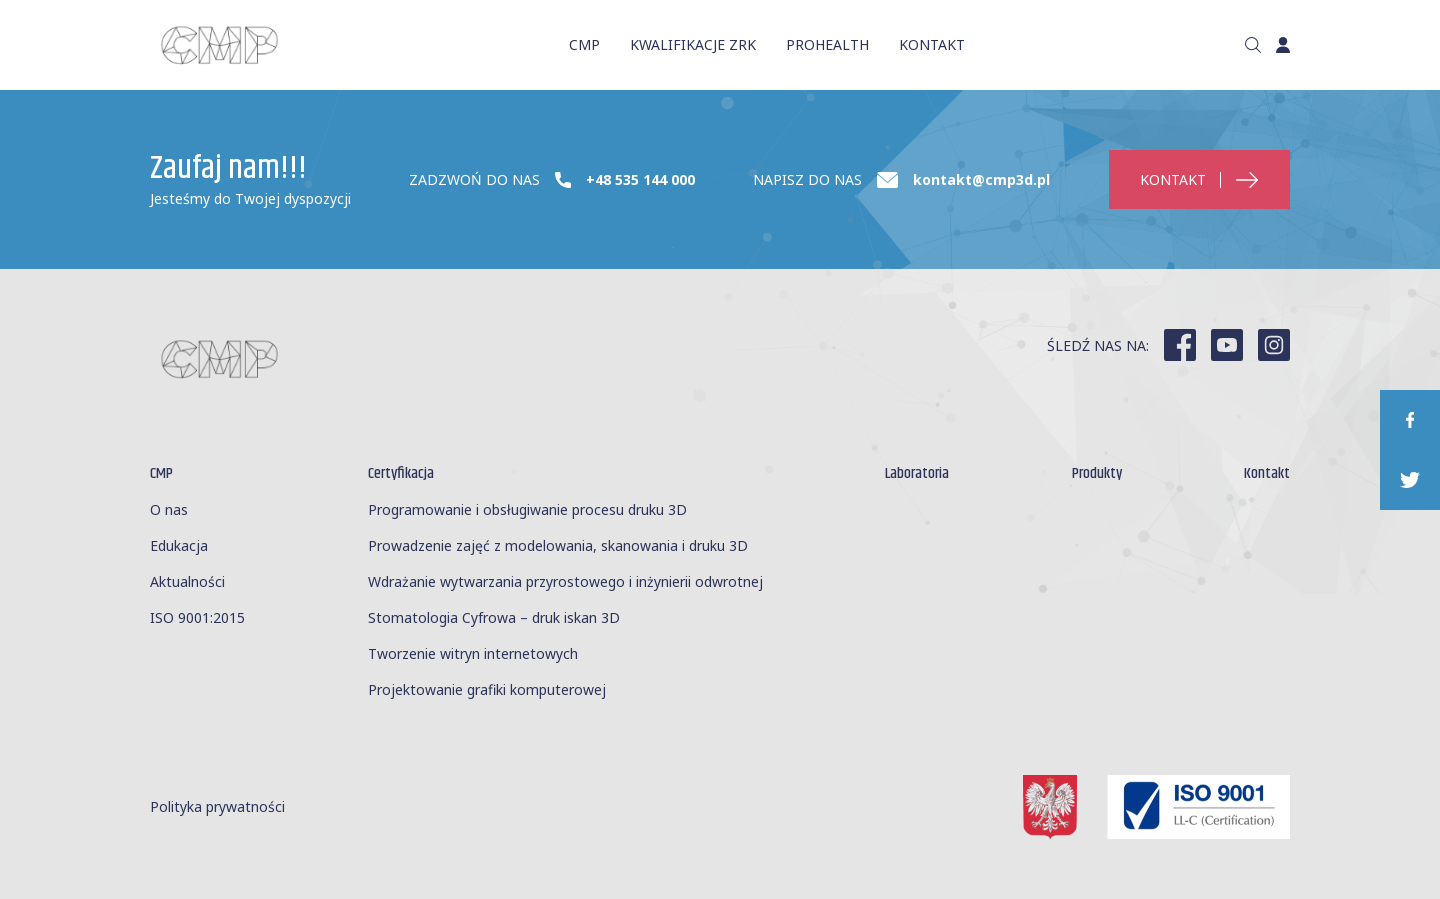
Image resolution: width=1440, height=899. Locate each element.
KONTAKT (932, 43)
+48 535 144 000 (640, 180)
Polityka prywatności (217, 807)
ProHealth (827, 43)
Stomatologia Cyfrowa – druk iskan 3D (494, 617)
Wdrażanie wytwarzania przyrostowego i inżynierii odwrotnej (565, 581)
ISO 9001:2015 (197, 617)
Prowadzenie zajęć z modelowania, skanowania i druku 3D (558, 545)
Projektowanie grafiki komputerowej (487, 689)
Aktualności (187, 581)
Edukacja (179, 545)
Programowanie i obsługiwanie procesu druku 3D (527, 509)
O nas (169, 509)
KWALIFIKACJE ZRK (693, 43)
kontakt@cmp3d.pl (981, 180)
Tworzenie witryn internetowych (473, 653)
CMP (584, 43)
